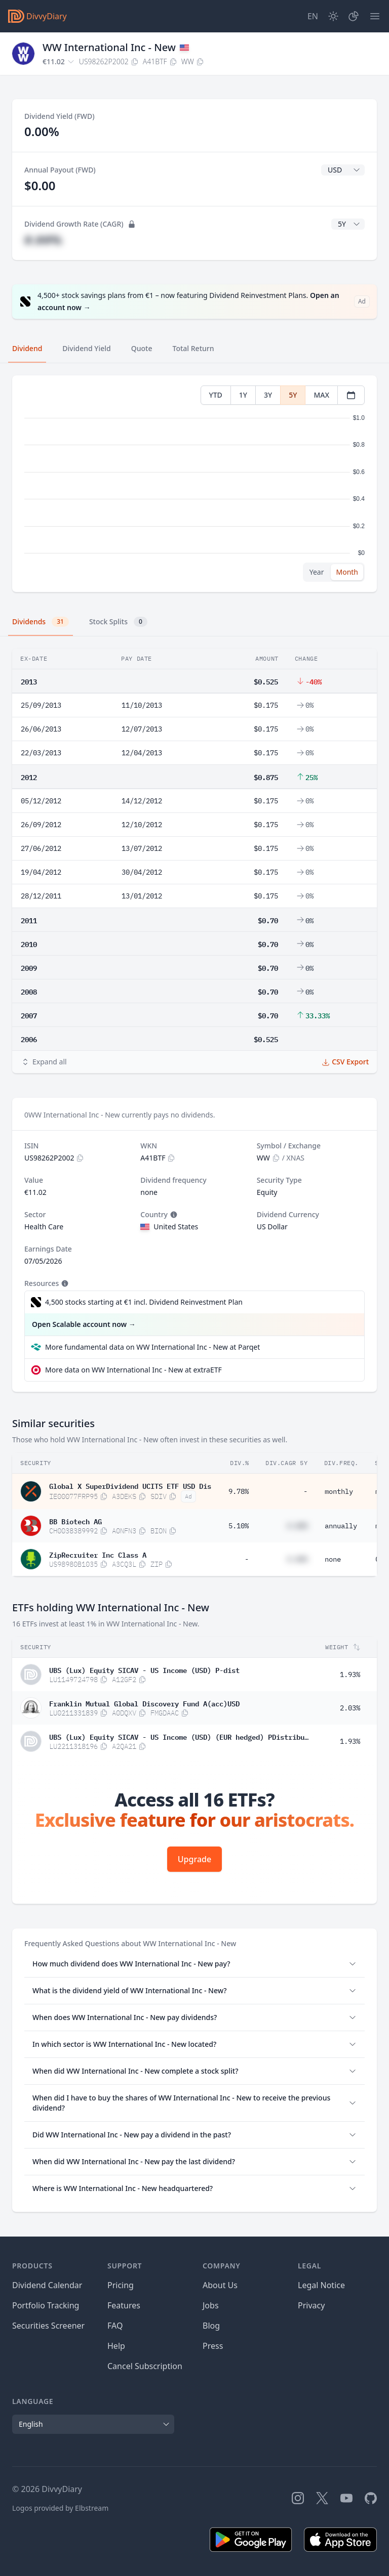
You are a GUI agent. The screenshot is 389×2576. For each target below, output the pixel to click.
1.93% (350, 1674)
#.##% (43, 239)
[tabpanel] (194, 483)
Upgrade (194, 1859)
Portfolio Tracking (45, 2305)
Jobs (211, 2305)
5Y (293, 395)
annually (341, 1525)
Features (123, 2305)
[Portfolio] (353, 16)
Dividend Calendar (47, 2285)
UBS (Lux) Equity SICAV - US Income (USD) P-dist (144, 1669)
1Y (243, 395)
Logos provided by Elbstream (60, 2508)
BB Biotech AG (75, 1521)
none (333, 1559)
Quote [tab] (141, 348)
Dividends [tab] (40, 622)
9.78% (238, 1491)
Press (213, 2345)
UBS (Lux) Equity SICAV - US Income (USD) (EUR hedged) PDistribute (178, 1736)
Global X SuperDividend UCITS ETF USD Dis (130, 1485)
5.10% (238, 1525)
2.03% (350, 1707)
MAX (321, 395)
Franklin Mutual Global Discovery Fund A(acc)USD (144, 1703)
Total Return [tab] (193, 348)
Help (116, 2345)
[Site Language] (312, 16)
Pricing (120, 2285)
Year (316, 572)
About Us (220, 2285)
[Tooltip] (173, 1215)
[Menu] (375, 16)
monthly (339, 1491)
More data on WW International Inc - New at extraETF (133, 1370)
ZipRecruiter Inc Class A (97, 1554)
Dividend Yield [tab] (86, 348)
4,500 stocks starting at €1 (144, 1302)
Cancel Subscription (144, 2366)
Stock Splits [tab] (118, 622)
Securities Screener (48, 2325)
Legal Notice (321, 2285)
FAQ (115, 2325)
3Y (268, 395)
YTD (215, 395)
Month (347, 572)
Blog (211, 2325)
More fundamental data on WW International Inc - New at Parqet (152, 1347)
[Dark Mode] (333, 16)
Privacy (311, 2305)
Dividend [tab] (27, 348)
